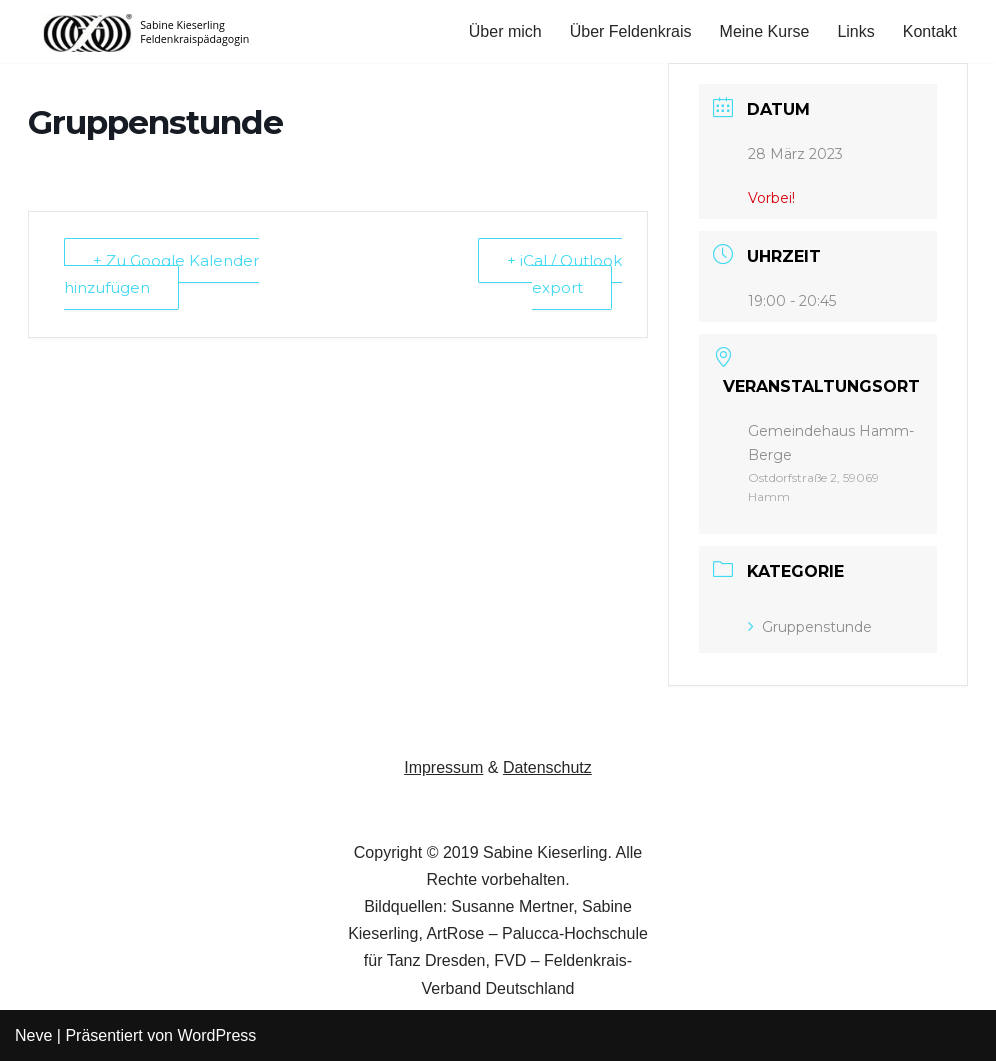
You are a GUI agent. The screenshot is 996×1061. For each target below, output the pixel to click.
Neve (33, 1035)
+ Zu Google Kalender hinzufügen (161, 274)
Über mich (505, 31)
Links (855, 31)
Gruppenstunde (810, 627)
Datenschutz (547, 767)
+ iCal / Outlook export (564, 274)
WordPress (216, 1035)
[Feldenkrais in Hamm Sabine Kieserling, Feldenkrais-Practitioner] (147, 31)
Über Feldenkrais (631, 31)
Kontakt (930, 31)
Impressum (443, 767)
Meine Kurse (765, 31)
